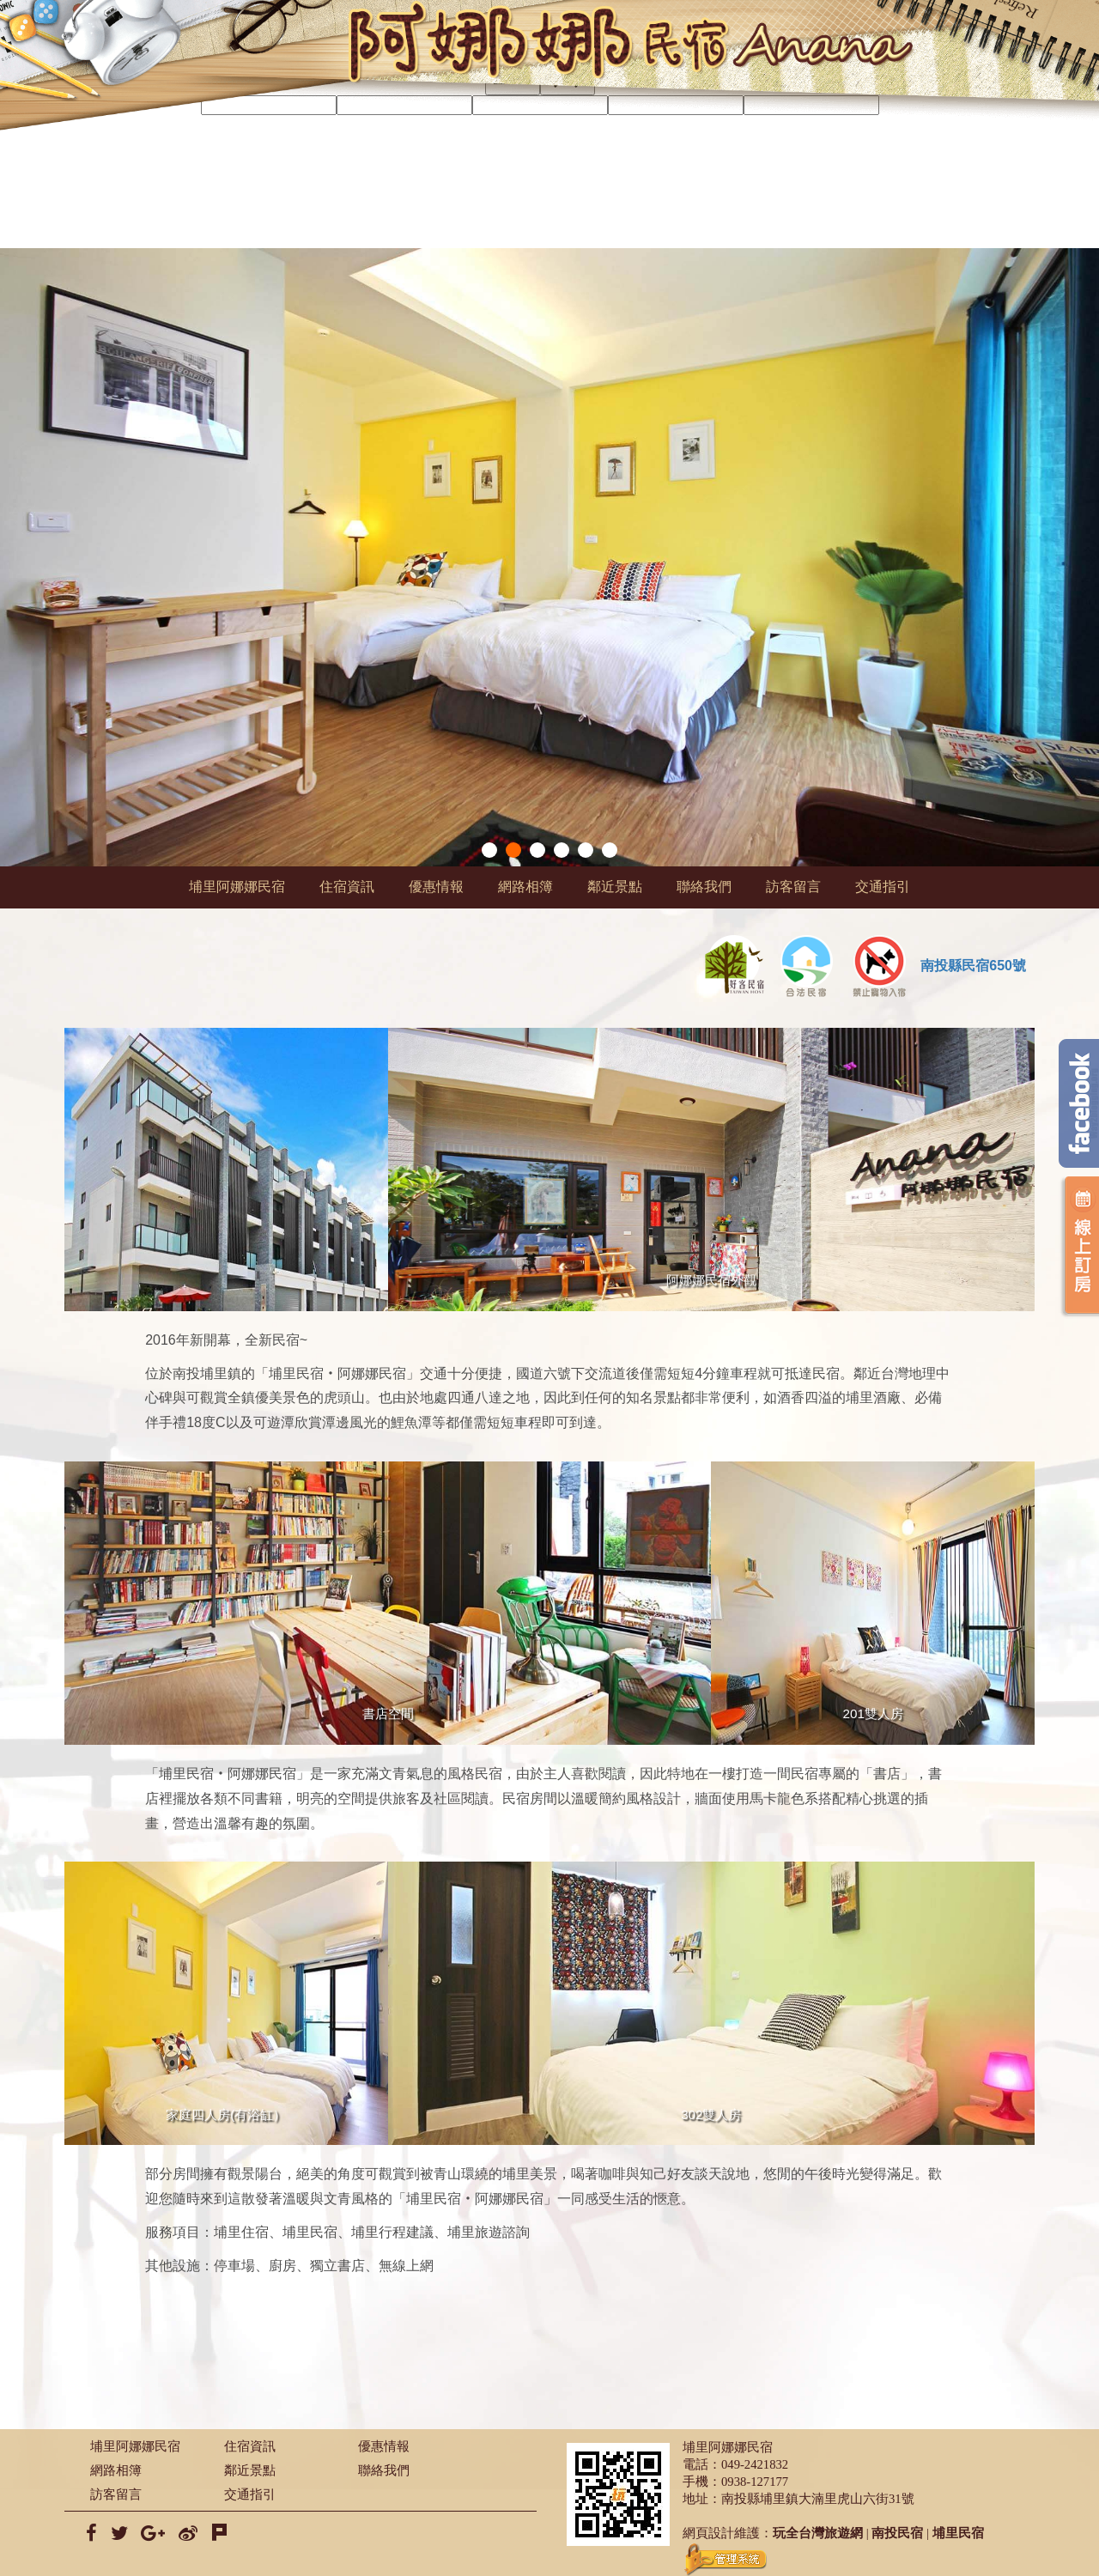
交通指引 (882, 886)
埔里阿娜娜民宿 (237, 886)
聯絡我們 (704, 886)
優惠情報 (436, 886)
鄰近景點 (614, 886)
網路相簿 (525, 886)
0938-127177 (754, 2481)
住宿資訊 (346, 886)
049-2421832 (754, 2464)
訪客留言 (793, 886)
